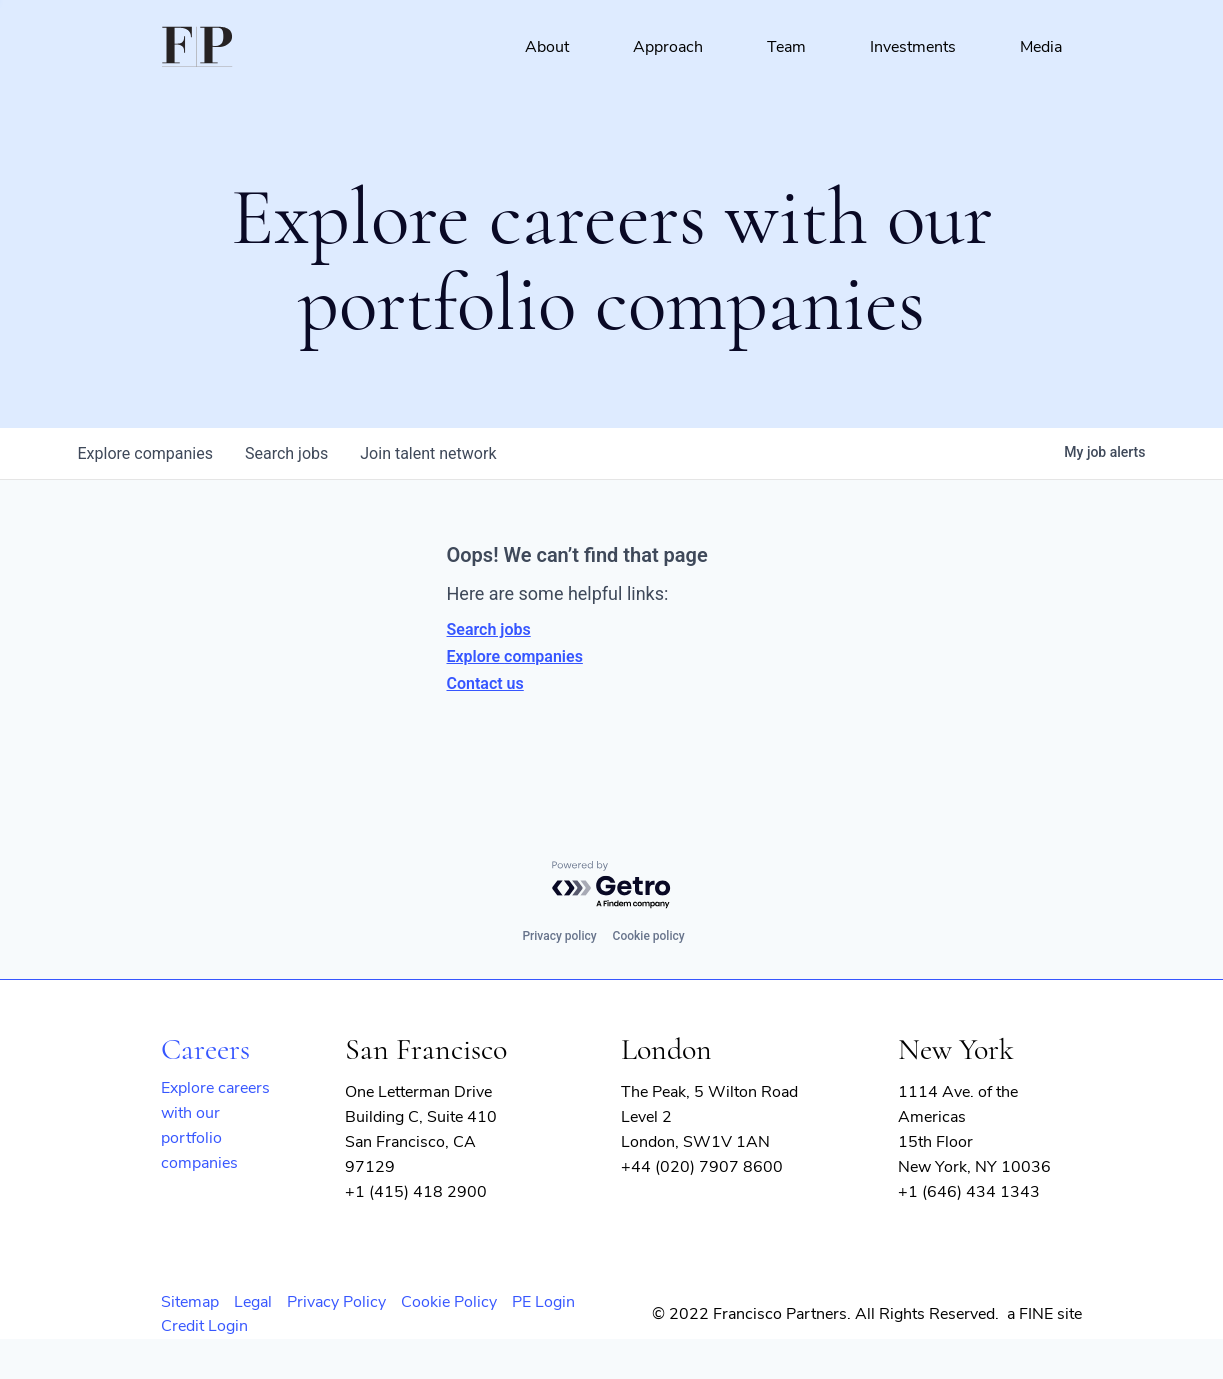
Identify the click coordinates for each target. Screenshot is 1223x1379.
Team (786, 47)
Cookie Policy (449, 1302)
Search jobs (489, 629)
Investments (913, 47)
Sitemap (190, 1302)
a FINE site (1044, 1314)
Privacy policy (559, 936)
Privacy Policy (336, 1302)
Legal (253, 1302)
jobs (286, 453)
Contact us (485, 683)
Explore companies (515, 656)
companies (145, 453)
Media (1041, 47)
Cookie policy (649, 936)
